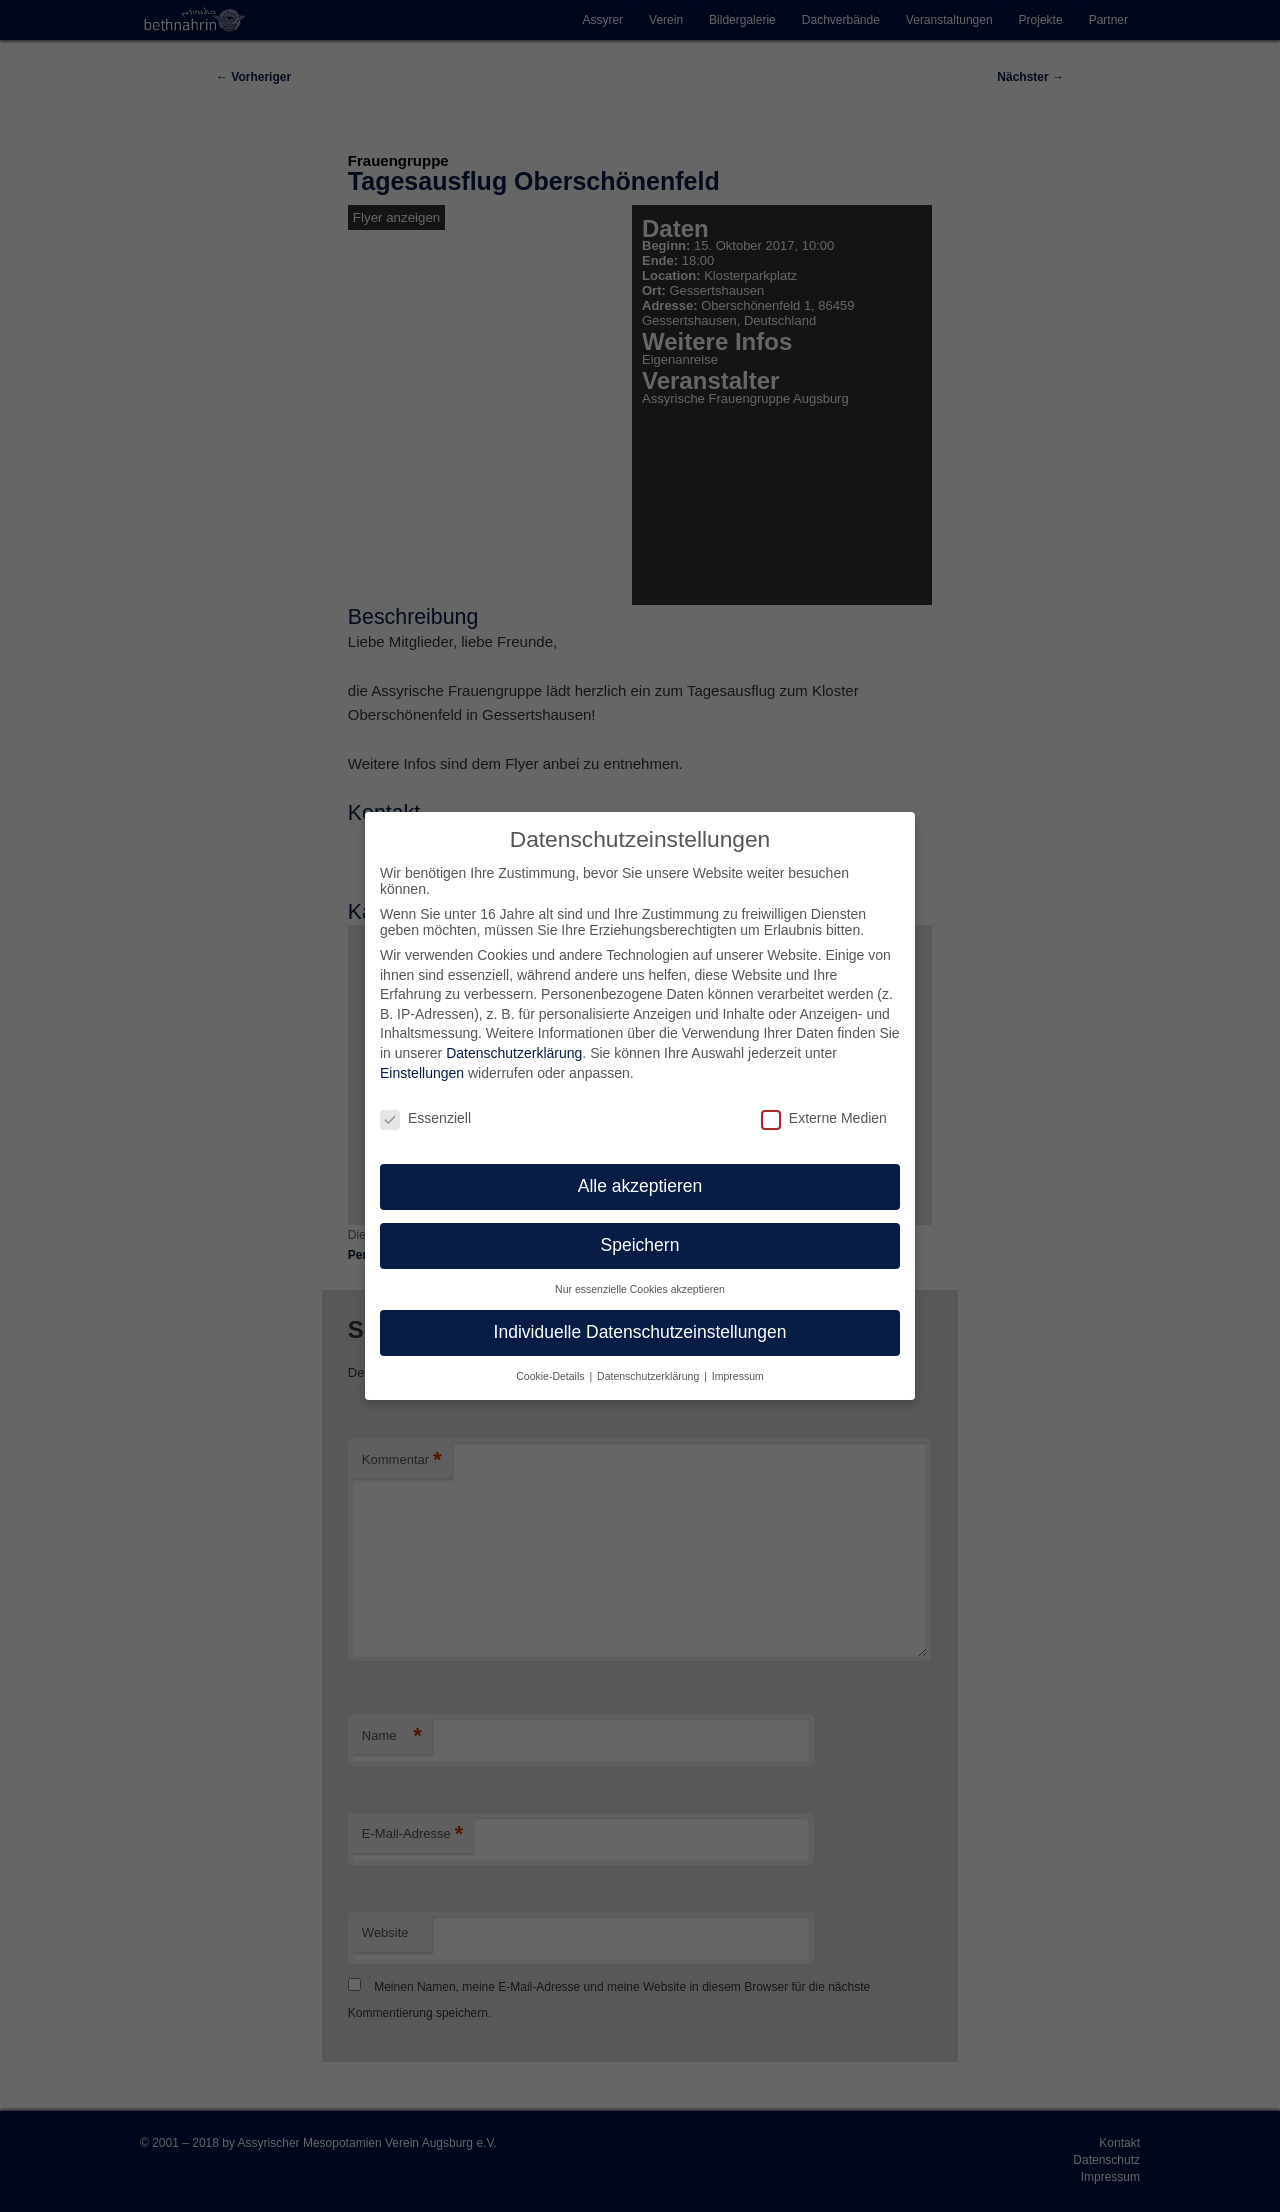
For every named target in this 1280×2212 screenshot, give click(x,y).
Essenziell (425, 1118)
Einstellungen (422, 1073)
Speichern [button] (640, 1245)
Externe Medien (824, 1118)
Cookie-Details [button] (551, 1376)
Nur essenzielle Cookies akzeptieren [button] (640, 1289)
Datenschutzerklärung (514, 1053)
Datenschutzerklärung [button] (649, 1376)
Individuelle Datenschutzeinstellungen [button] (640, 1332)
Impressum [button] (738, 1376)
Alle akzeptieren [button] (640, 1186)
